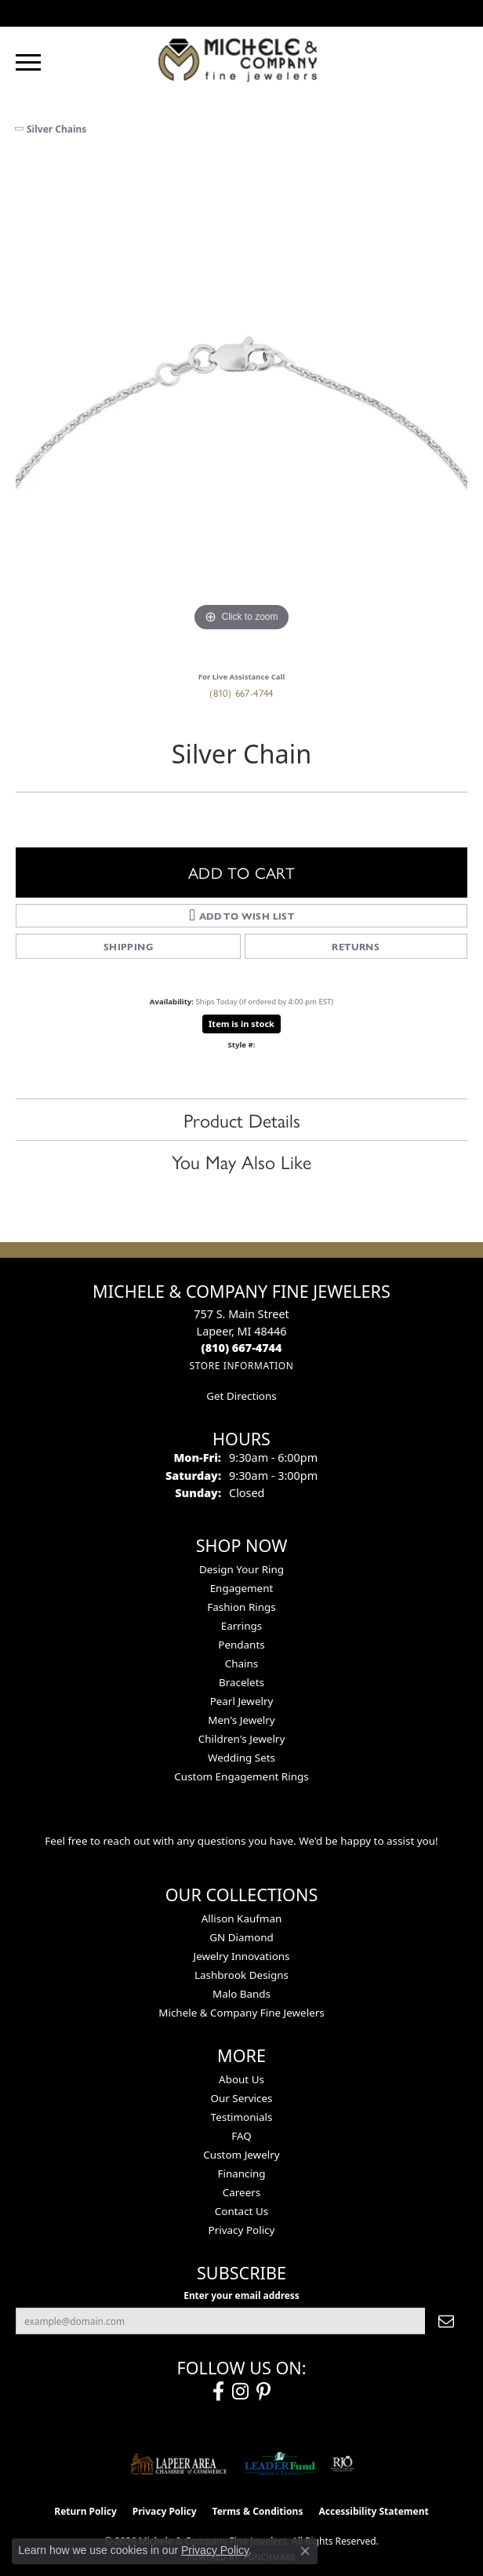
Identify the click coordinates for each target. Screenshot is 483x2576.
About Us (241, 2079)
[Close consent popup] (305, 2551)
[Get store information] (241, 1365)
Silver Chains (56, 129)
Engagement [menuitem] (242, 1588)
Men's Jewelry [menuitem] (241, 1720)
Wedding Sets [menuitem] (241, 1758)
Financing (241, 2173)
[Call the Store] (242, 1347)
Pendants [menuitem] (241, 1645)
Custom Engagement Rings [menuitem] (241, 1776)
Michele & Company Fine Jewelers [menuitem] (241, 2013)
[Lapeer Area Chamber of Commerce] (179, 2464)
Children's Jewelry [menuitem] (241, 1739)
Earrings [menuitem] (242, 1626)
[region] (241, 410)
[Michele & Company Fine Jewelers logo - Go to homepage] (241, 59)
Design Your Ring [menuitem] (241, 1569)
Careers (241, 2192)
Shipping (128, 946)
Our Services (241, 2098)
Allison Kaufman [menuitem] (242, 1918)
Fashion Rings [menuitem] (241, 1607)
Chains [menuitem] (242, 1663)
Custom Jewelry (241, 2155)
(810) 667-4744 (241, 692)
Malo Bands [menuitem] (241, 1994)
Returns (356, 946)
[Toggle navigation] (28, 62)
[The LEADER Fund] (279, 2464)
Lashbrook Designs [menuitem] (241, 1975)
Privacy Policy (242, 2230)
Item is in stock (241, 1023)
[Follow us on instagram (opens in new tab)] (240, 2391)
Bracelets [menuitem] (241, 1682)
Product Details (241, 1119)
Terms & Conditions (257, 2511)
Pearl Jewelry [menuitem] (242, 1701)
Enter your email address (241, 2295)
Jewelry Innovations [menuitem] (241, 1956)
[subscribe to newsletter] (446, 2321)
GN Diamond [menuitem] (241, 1937)
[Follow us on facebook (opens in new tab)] (218, 2391)
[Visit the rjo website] (342, 2464)
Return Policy (85, 2511)
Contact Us (241, 2211)
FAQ (241, 2136)
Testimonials (242, 2117)
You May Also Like (241, 1161)
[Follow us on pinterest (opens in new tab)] (263, 2391)
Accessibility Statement (373, 2511)
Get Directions (241, 1396)
